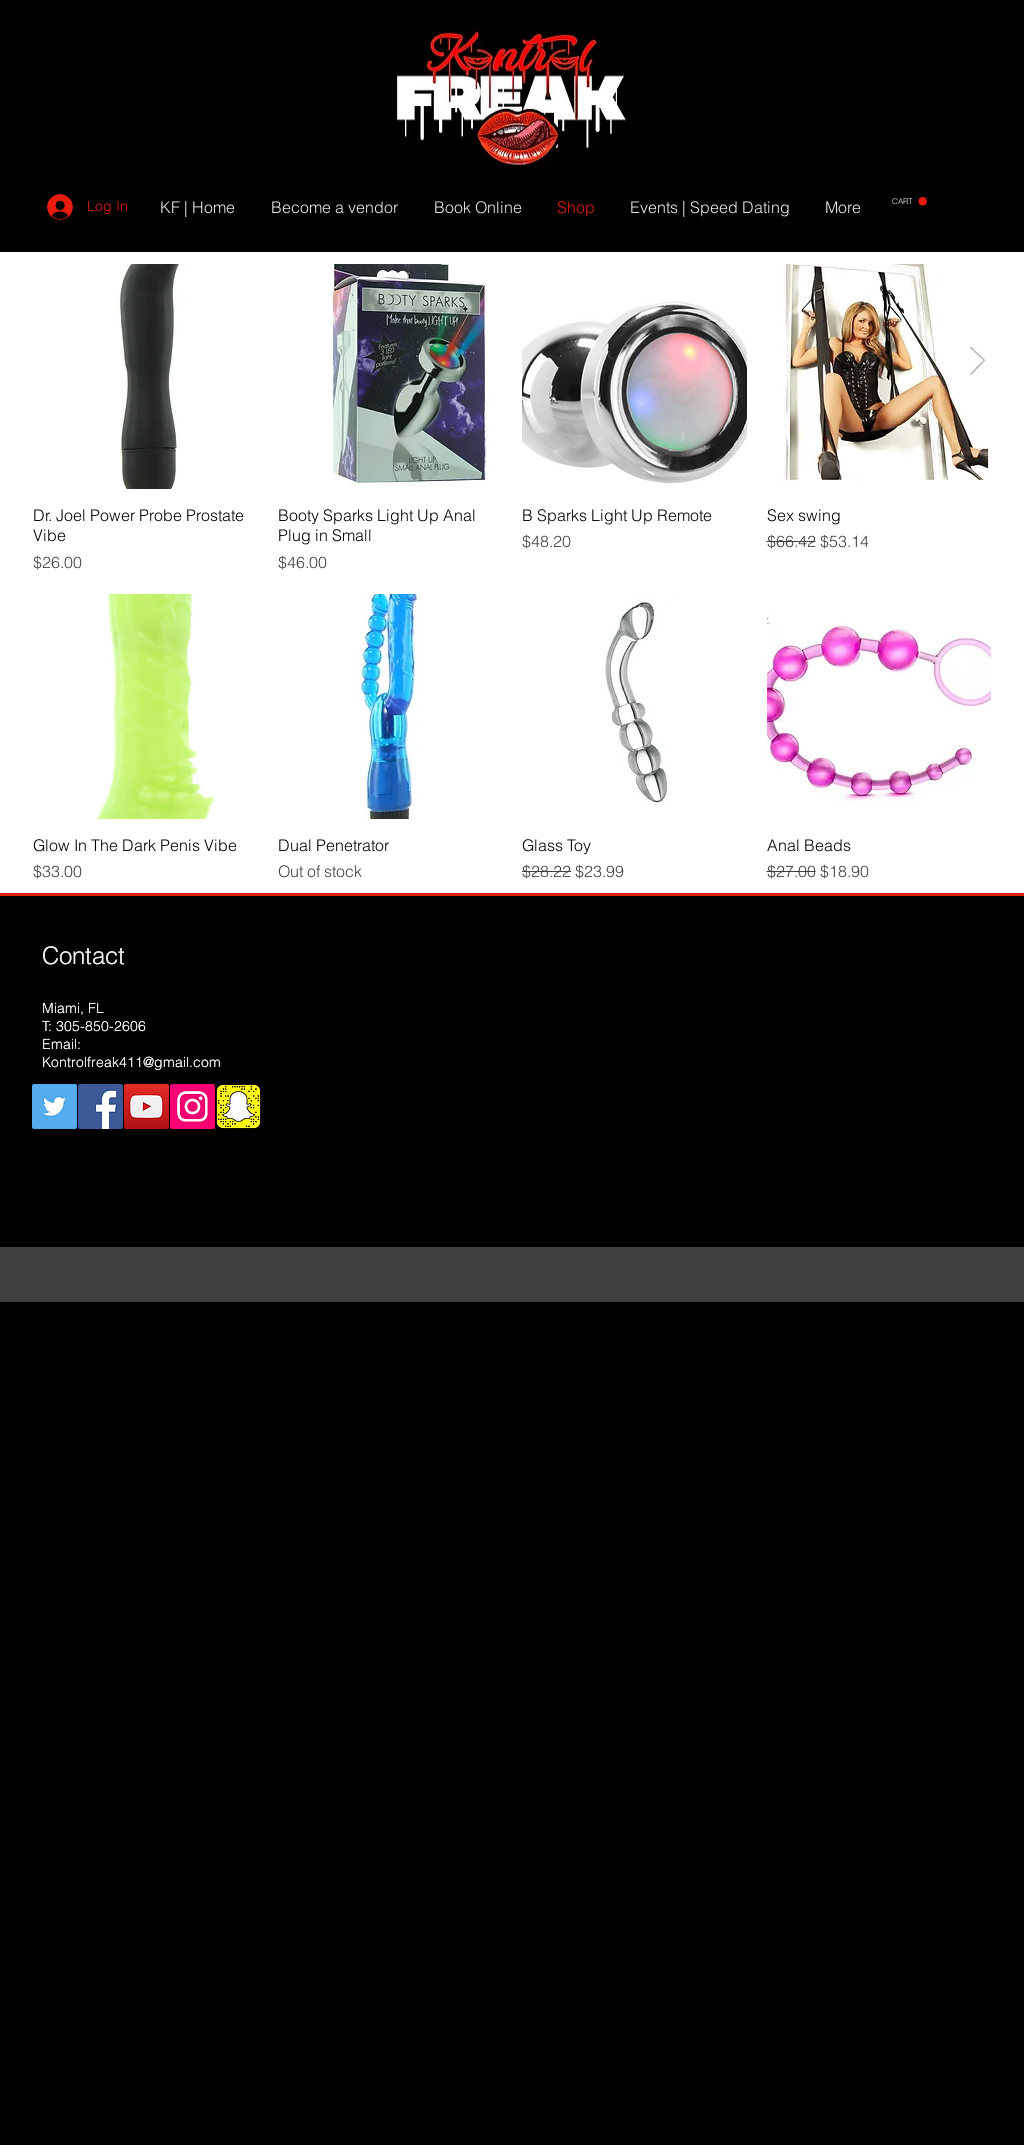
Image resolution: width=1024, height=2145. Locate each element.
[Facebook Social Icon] (100, 1106)
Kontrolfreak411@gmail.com (131, 1062)
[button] (909, 201)
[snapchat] (238, 1106)
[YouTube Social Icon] (146, 1106)
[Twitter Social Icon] (54, 1106)
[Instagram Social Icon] (192, 1106)
